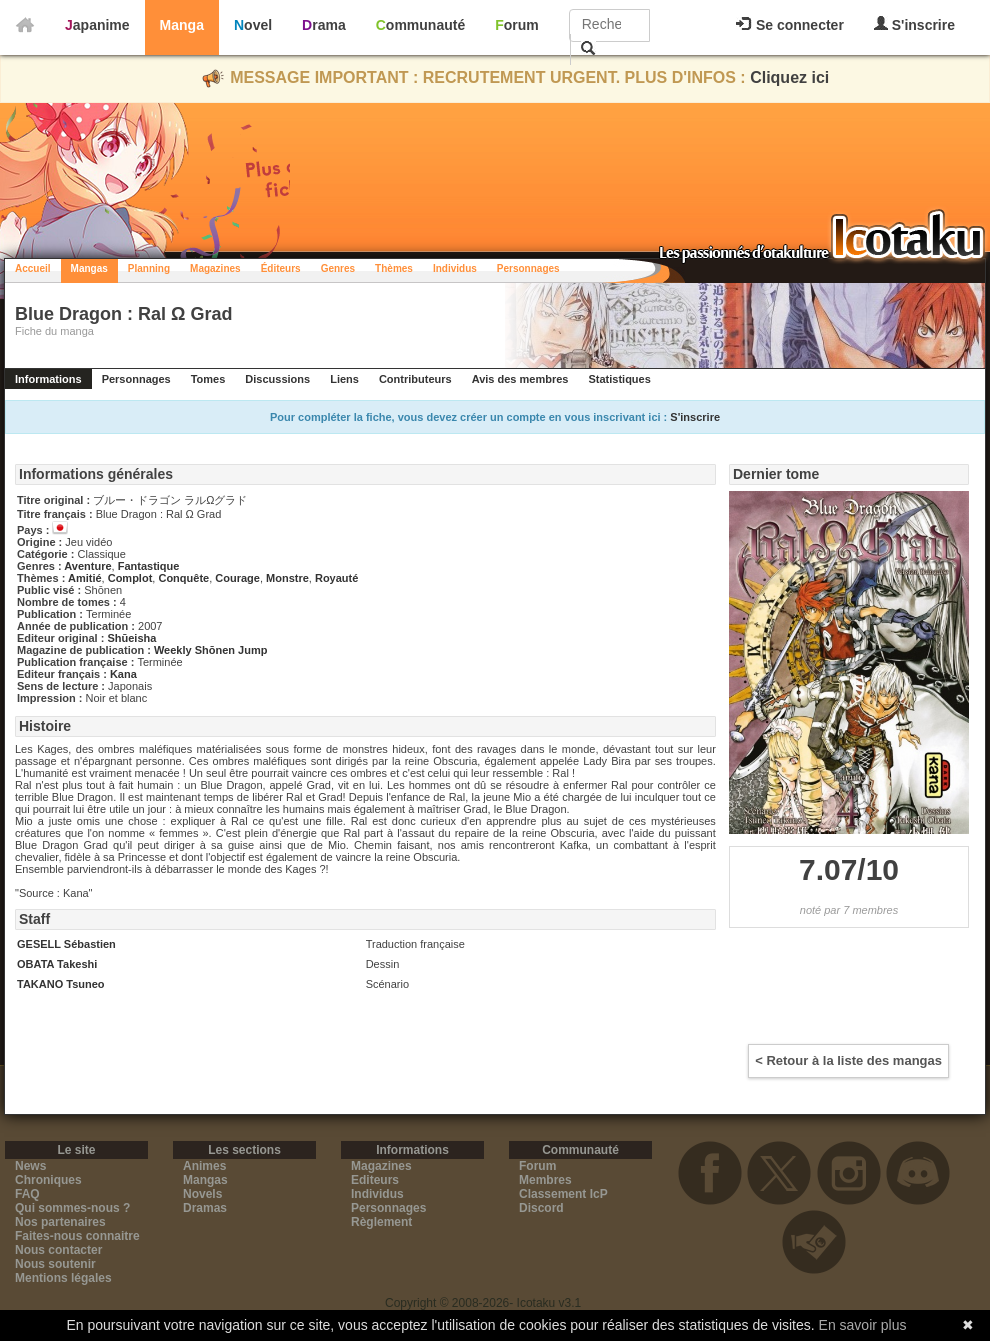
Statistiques (619, 379)
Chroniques (48, 1180)
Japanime (97, 25)
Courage (237, 578)
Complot (130, 578)
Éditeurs (281, 268)
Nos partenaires (60, 1222)
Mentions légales (63, 1278)
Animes (204, 1166)
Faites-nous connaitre (77, 1236)
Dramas (205, 1208)
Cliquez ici (789, 77)
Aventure (87, 566)
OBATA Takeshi (57, 964)
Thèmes (394, 268)
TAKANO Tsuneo (61, 984)
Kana (123, 674)
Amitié (85, 578)
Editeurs (375, 1180)
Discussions (277, 379)
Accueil (33, 268)
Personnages (528, 268)
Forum (517, 25)
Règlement (381, 1222)
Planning (149, 268)
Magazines (215, 268)
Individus (455, 268)
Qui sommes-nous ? (72, 1208)
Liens (344, 379)
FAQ (27, 1194)
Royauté (336, 578)
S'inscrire (914, 24)
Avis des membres (520, 379)
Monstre (287, 578)
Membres (545, 1180)
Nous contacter (58, 1250)
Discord (541, 1208)
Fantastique (149, 566)
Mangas (89, 268)
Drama (324, 25)
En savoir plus (863, 1325)
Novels (202, 1194)
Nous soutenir (55, 1264)
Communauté (420, 25)
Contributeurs (415, 379)
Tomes (208, 379)
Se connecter (790, 25)
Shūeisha (131, 638)
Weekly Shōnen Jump (211, 650)
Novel (253, 25)
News (30, 1166)
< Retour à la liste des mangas (848, 1060)
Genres (338, 268)
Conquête (183, 578)
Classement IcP (563, 1194)
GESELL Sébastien (66, 944)
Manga (182, 25)
